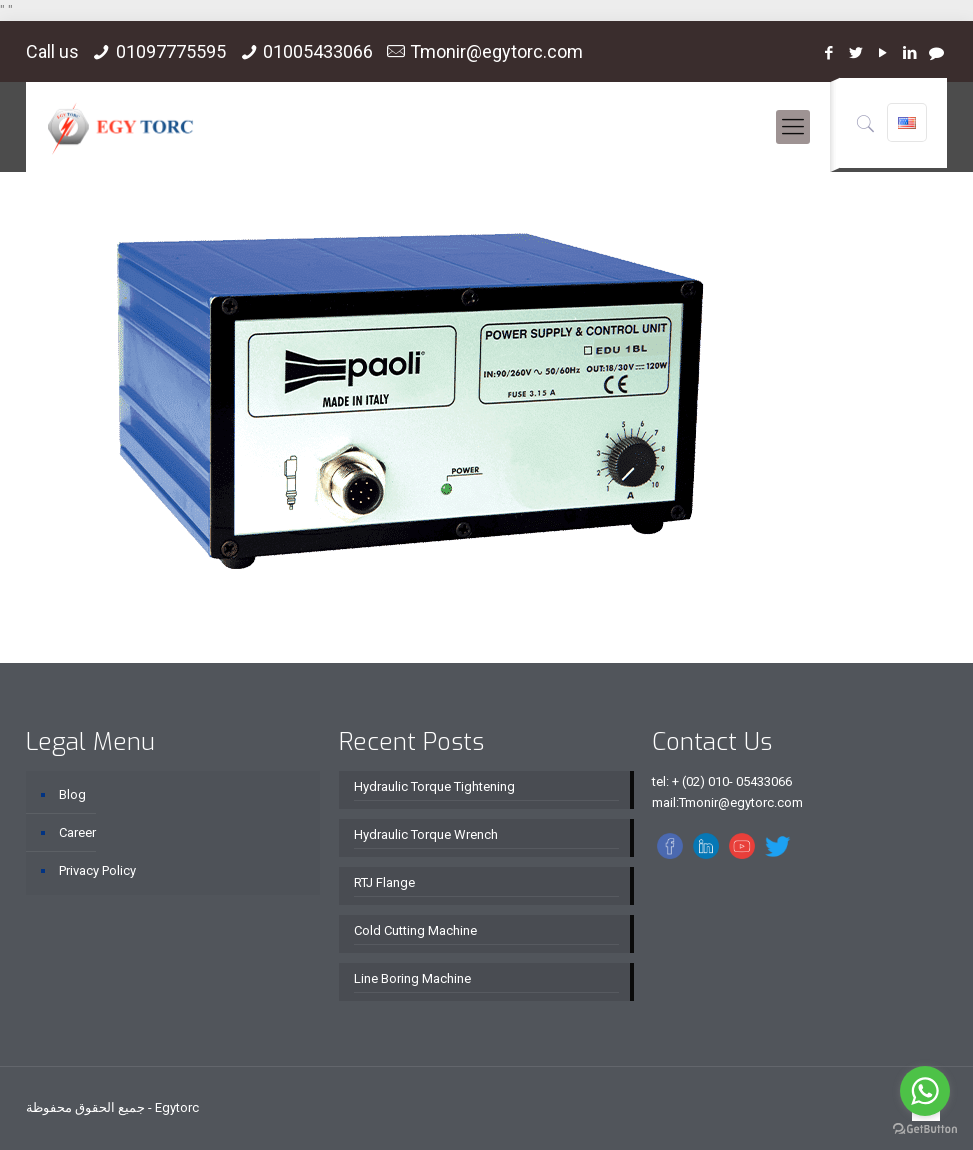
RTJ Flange (384, 882)
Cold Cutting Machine (415, 930)
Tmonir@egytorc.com (496, 51)
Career (77, 832)
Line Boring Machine (412, 978)
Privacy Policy (97, 870)
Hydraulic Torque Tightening (434, 786)
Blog (72, 794)
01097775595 (171, 51)
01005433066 (318, 51)
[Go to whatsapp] (925, 1091)
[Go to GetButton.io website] (925, 1129)
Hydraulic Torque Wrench (426, 834)
